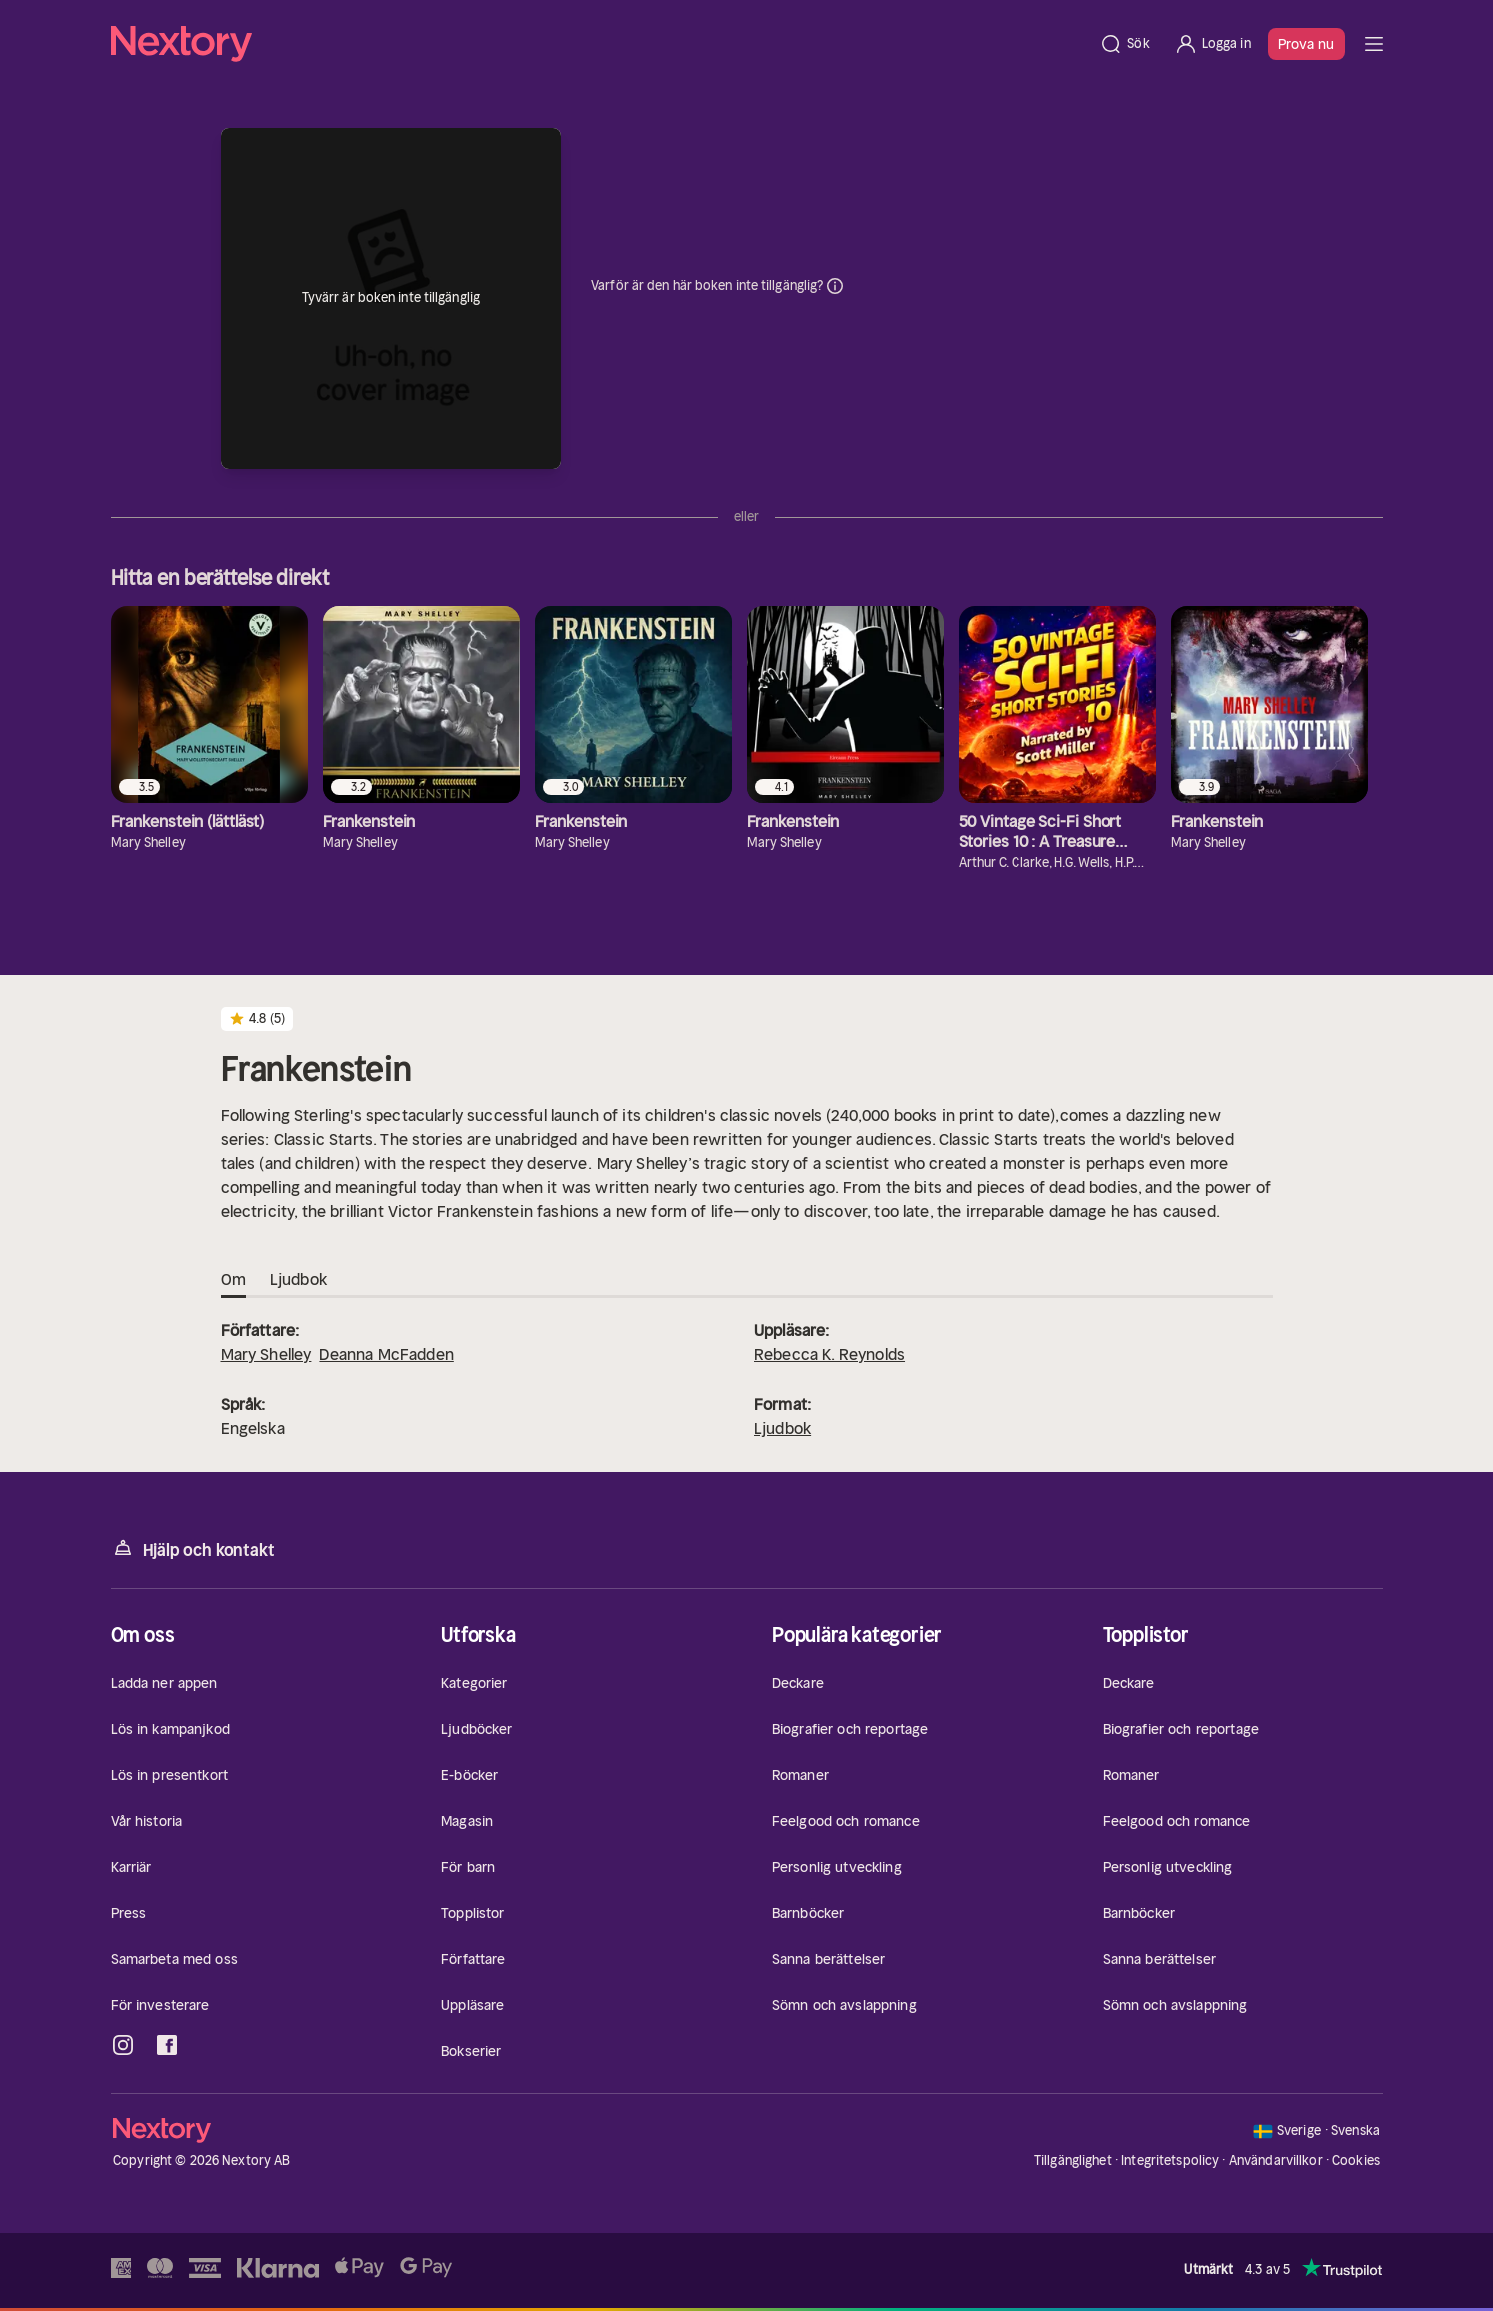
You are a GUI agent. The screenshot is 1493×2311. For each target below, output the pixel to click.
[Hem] (599, 44)
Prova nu (1306, 44)
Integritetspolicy (1170, 2160)
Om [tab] (233, 1280)
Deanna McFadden (386, 1354)
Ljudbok (782, 1428)
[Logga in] (1212, 44)
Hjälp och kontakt (193, 1548)
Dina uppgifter (835, 286)
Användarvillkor (1276, 2160)
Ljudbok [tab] (298, 1280)
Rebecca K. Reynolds (829, 1354)
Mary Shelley (266, 1354)
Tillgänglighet (1073, 2160)
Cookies (1356, 2161)
